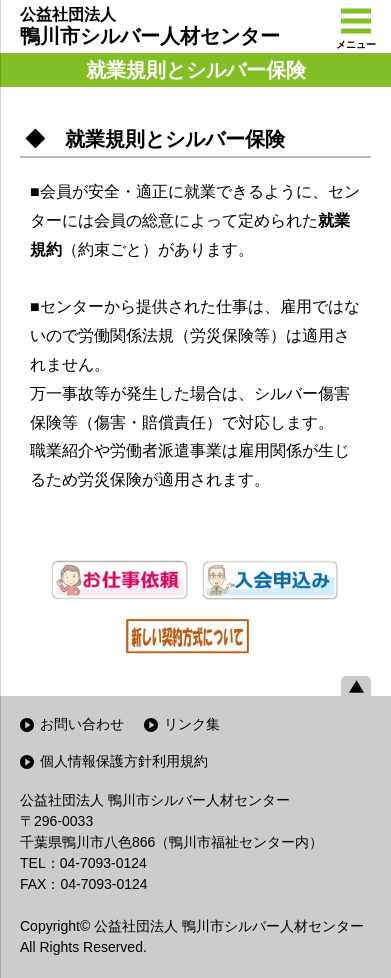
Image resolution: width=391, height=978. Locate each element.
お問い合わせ (82, 724)
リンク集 (192, 724)
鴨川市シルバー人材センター (150, 26)
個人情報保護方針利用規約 (124, 761)
